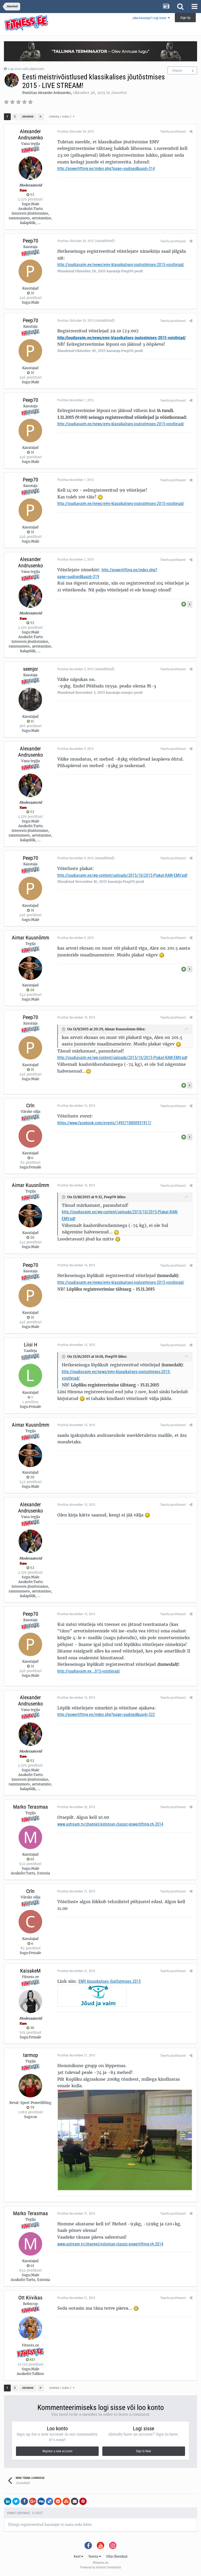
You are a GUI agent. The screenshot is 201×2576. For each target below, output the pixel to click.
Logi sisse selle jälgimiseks (26, 69)
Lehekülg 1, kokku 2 (61, 116)
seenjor (30, 669)
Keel (78, 2557)
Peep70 (30, 241)
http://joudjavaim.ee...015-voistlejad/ (88, 1671)
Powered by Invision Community (100, 2568)
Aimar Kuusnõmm (30, 937)
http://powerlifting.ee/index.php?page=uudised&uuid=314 (105, 168)
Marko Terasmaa (30, 1807)
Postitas (75, 131)
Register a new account (57, 2452)
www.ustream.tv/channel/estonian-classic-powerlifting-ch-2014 (110, 1823)
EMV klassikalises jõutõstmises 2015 (109, 1981)
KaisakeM (30, 1971)
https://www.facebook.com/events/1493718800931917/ (103, 1122)
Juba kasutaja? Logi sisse (151, 18)
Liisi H (30, 1345)
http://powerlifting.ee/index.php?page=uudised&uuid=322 (105, 1714)
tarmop (30, 2055)
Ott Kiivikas (30, 2298)
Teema (94, 2557)
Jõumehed (119, 93)
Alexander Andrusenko (54, 93)
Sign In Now (143, 2452)
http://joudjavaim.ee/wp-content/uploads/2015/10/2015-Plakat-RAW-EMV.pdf (122, 875)
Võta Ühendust (116, 2557)
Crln (30, 1105)
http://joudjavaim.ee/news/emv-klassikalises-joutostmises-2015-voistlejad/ (120, 264)
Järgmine (28, 116)
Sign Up (185, 18)
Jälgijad (177, 70)
